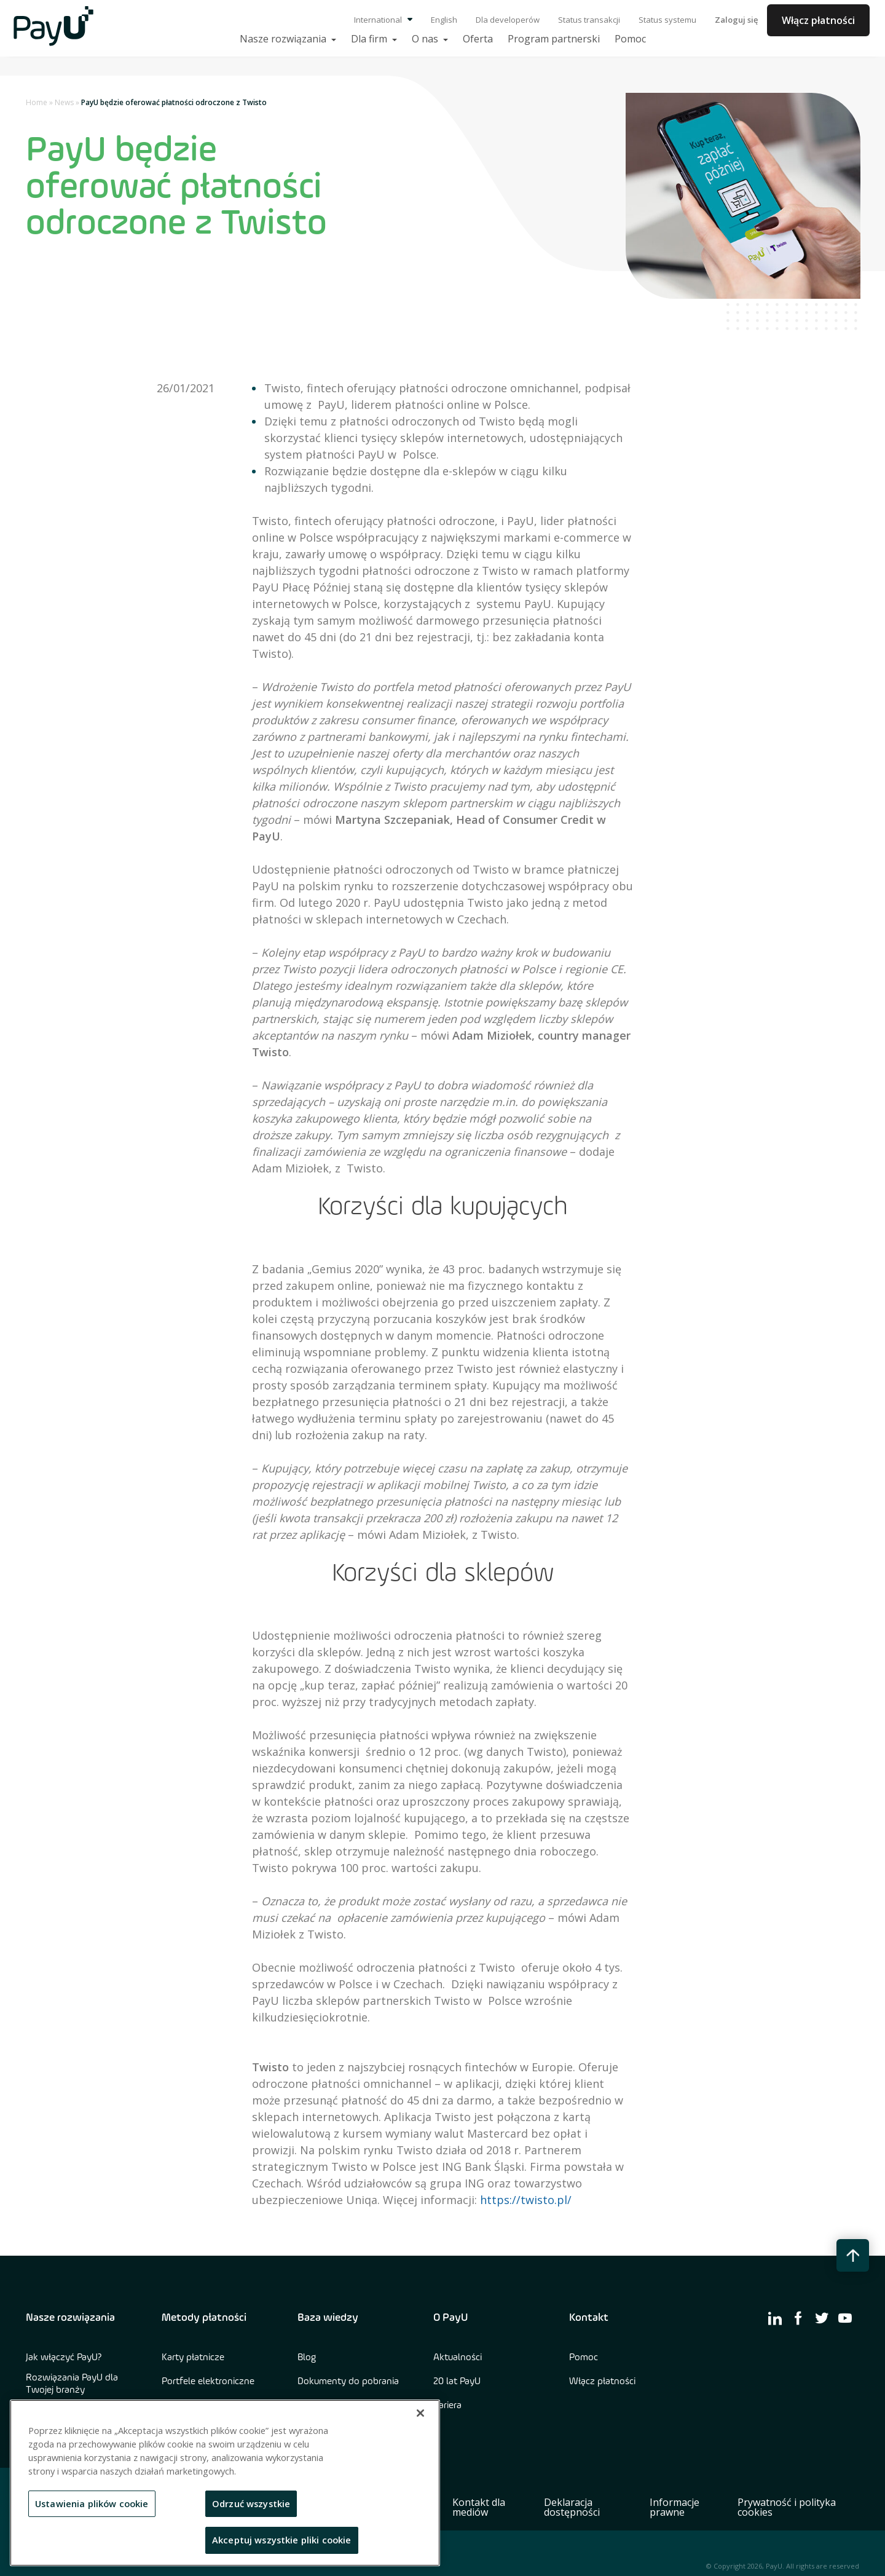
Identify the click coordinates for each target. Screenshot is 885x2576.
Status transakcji (589, 19)
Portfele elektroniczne (208, 2382)
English (444, 19)
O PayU (450, 2317)
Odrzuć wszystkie (251, 2503)
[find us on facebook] (798, 2318)
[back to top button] (852, 2255)
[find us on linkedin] (775, 2318)
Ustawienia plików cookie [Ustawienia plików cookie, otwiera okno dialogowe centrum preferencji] (92, 2503)
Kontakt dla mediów (478, 2507)
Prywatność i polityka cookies (787, 2507)
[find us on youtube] (845, 2318)
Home (36, 102)
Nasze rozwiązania (70, 2317)
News (64, 102)
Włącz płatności (818, 20)
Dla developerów (508, 19)
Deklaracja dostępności (572, 2507)
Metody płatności (204, 2317)
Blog (306, 2358)
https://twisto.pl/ (526, 2199)
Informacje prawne (674, 2507)
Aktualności (457, 2358)
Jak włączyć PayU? (64, 2358)
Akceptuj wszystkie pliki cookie (282, 2540)
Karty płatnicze (193, 2358)
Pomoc (583, 2358)
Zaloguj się (736, 19)
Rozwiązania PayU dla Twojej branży (72, 2384)
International (383, 19)
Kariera (447, 2406)
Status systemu (667, 19)
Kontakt (588, 2317)
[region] (225, 2483)
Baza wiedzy (327, 2317)
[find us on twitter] (821, 2318)
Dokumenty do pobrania (348, 2382)
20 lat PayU (457, 2382)
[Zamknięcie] (420, 2413)
